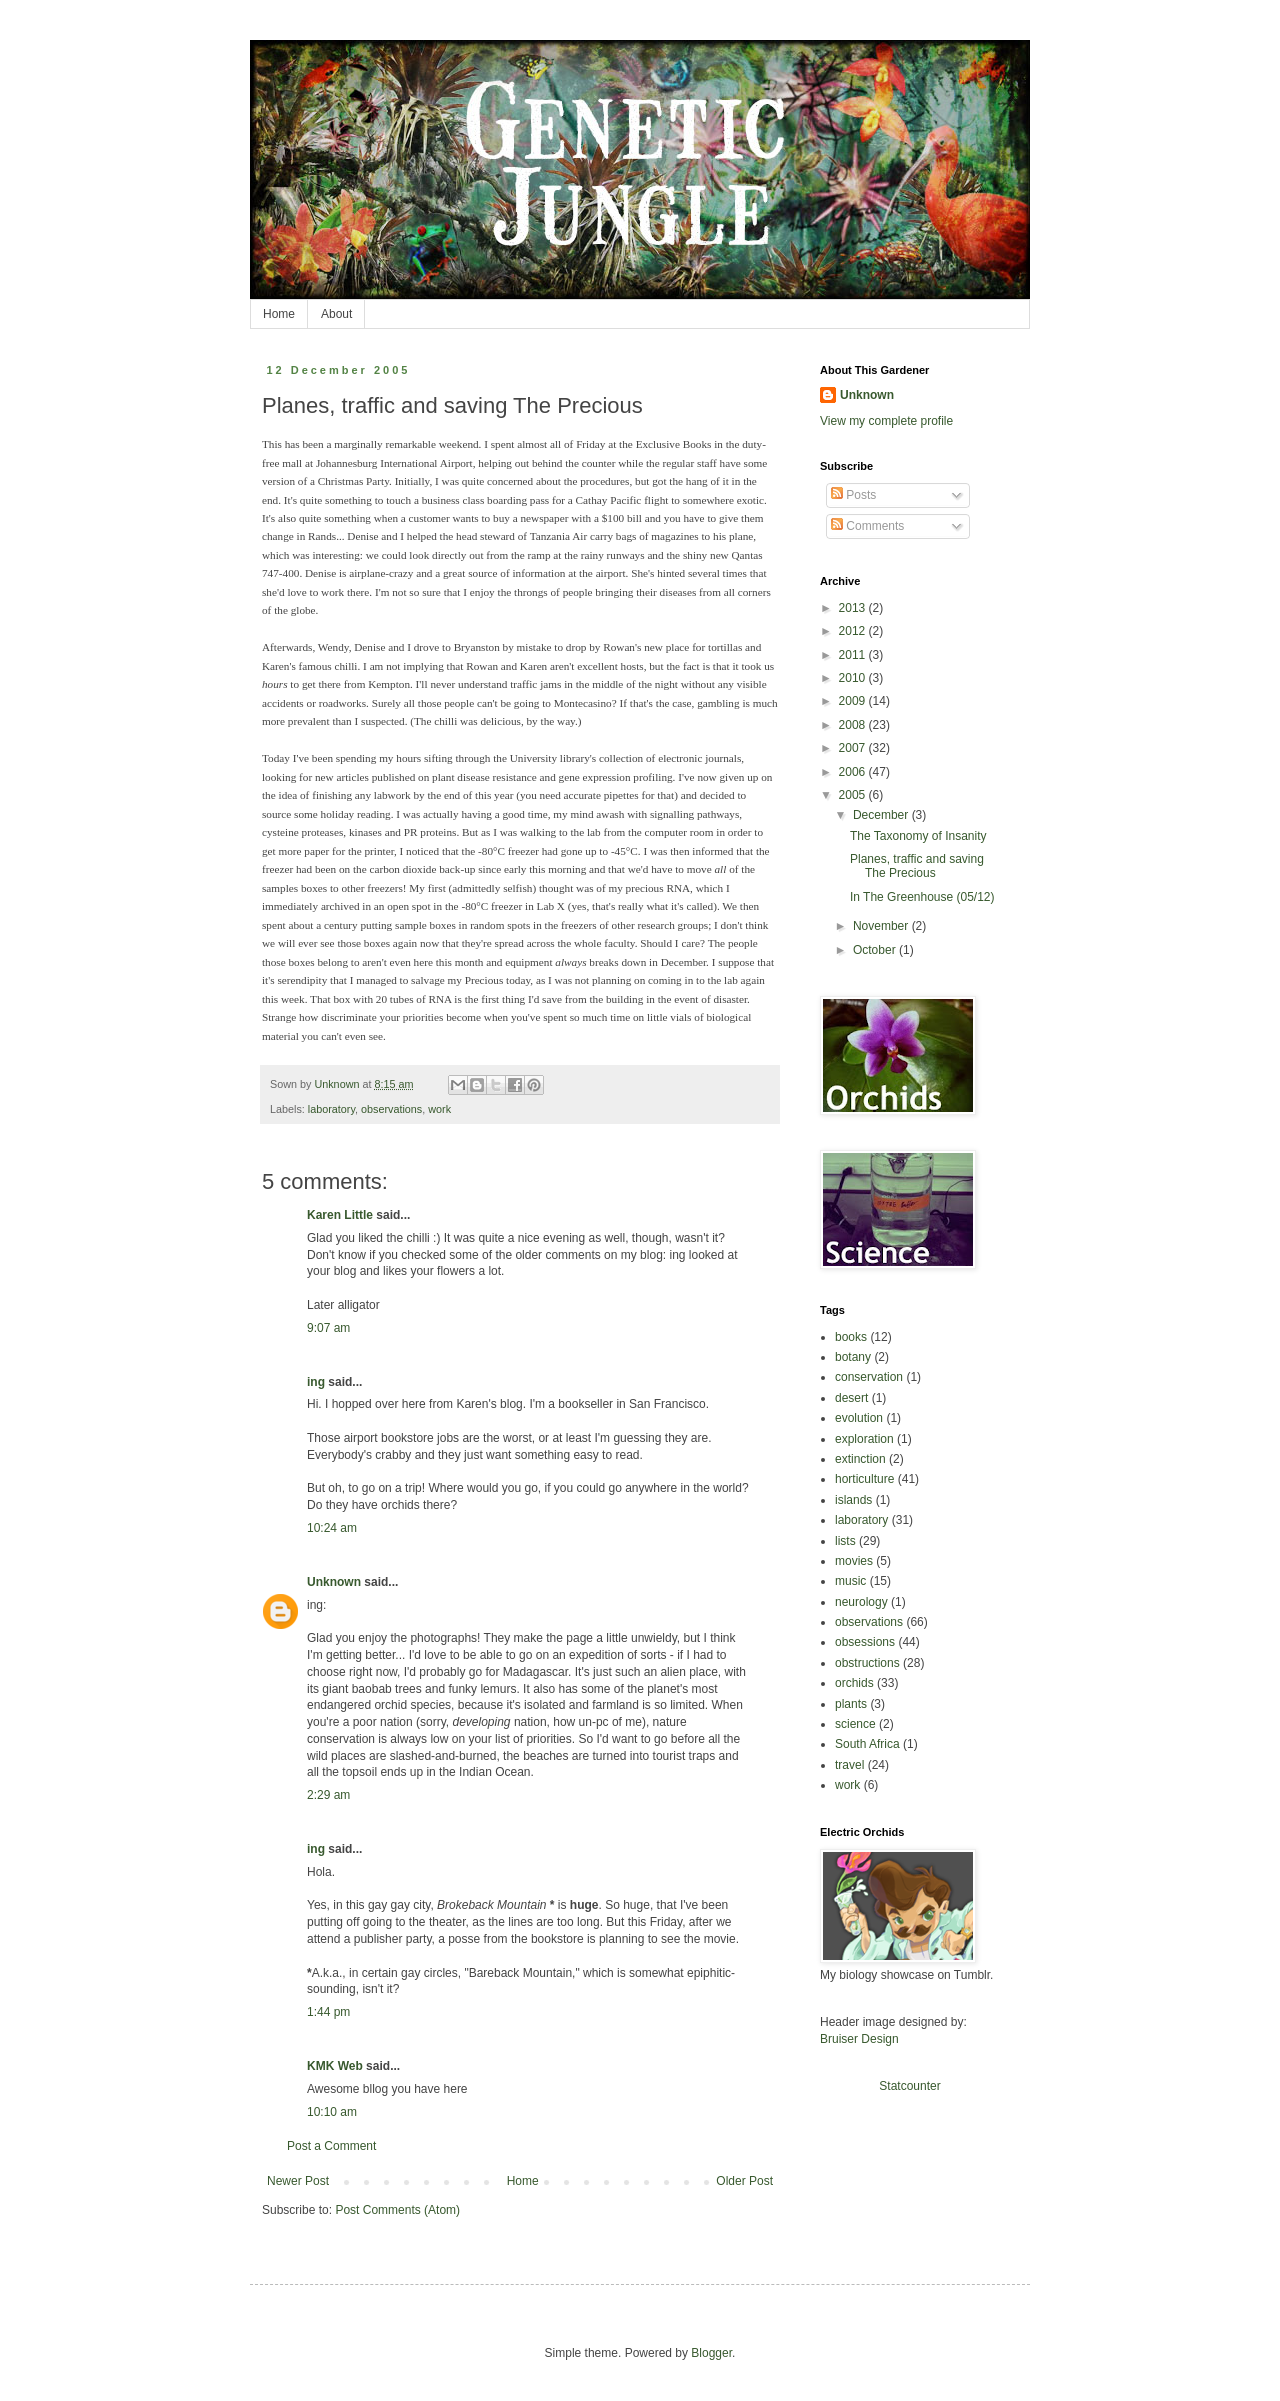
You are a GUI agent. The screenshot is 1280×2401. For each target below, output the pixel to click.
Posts (853, 495)
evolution (859, 1418)
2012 (854, 631)
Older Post (744, 2181)
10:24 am (332, 1528)
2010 (854, 678)
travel (849, 1765)
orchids (854, 1683)
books (851, 1337)
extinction (860, 1459)
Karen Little (340, 1215)
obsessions (865, 1642)
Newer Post (298, 2181)
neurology (861, 1602)
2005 (854, 795)
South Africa (867, 1744)
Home (279, 314)
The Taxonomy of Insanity (918, 836)
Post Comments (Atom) (397, 2210)
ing (316, 1382)
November (882, 926)
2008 (854, 725)
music (850, 1581)
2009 (854, 701)
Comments (867, 526)
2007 (854, 748)
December (882, 815)
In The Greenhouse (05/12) (922, 897)
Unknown (334, 1582)
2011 (854, 655)
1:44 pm (328, 2012)
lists (845, 1541)
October (876, 950)
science (855, 1724)
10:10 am (332, 2112)
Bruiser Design (859, 2039)
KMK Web (335, 2066)
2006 (854, 772)
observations (391, 1109)
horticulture (864, 1479)
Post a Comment (331, 2146)
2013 (854, 608)
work (439, 1109)
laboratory (331, 1109)
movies (854, 1561)
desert (851, 1398)
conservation (869, 1377)
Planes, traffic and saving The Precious (917, 866)
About (336, 314)
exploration (864, 1439)
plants (851, 1704)
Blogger (711, 2353)
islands (853, 1500)
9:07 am (328, 1328)
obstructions (867, 1663)
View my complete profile (886, 421)
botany (853, 1357)
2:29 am (328, 1795)
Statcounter (909, 2086)
